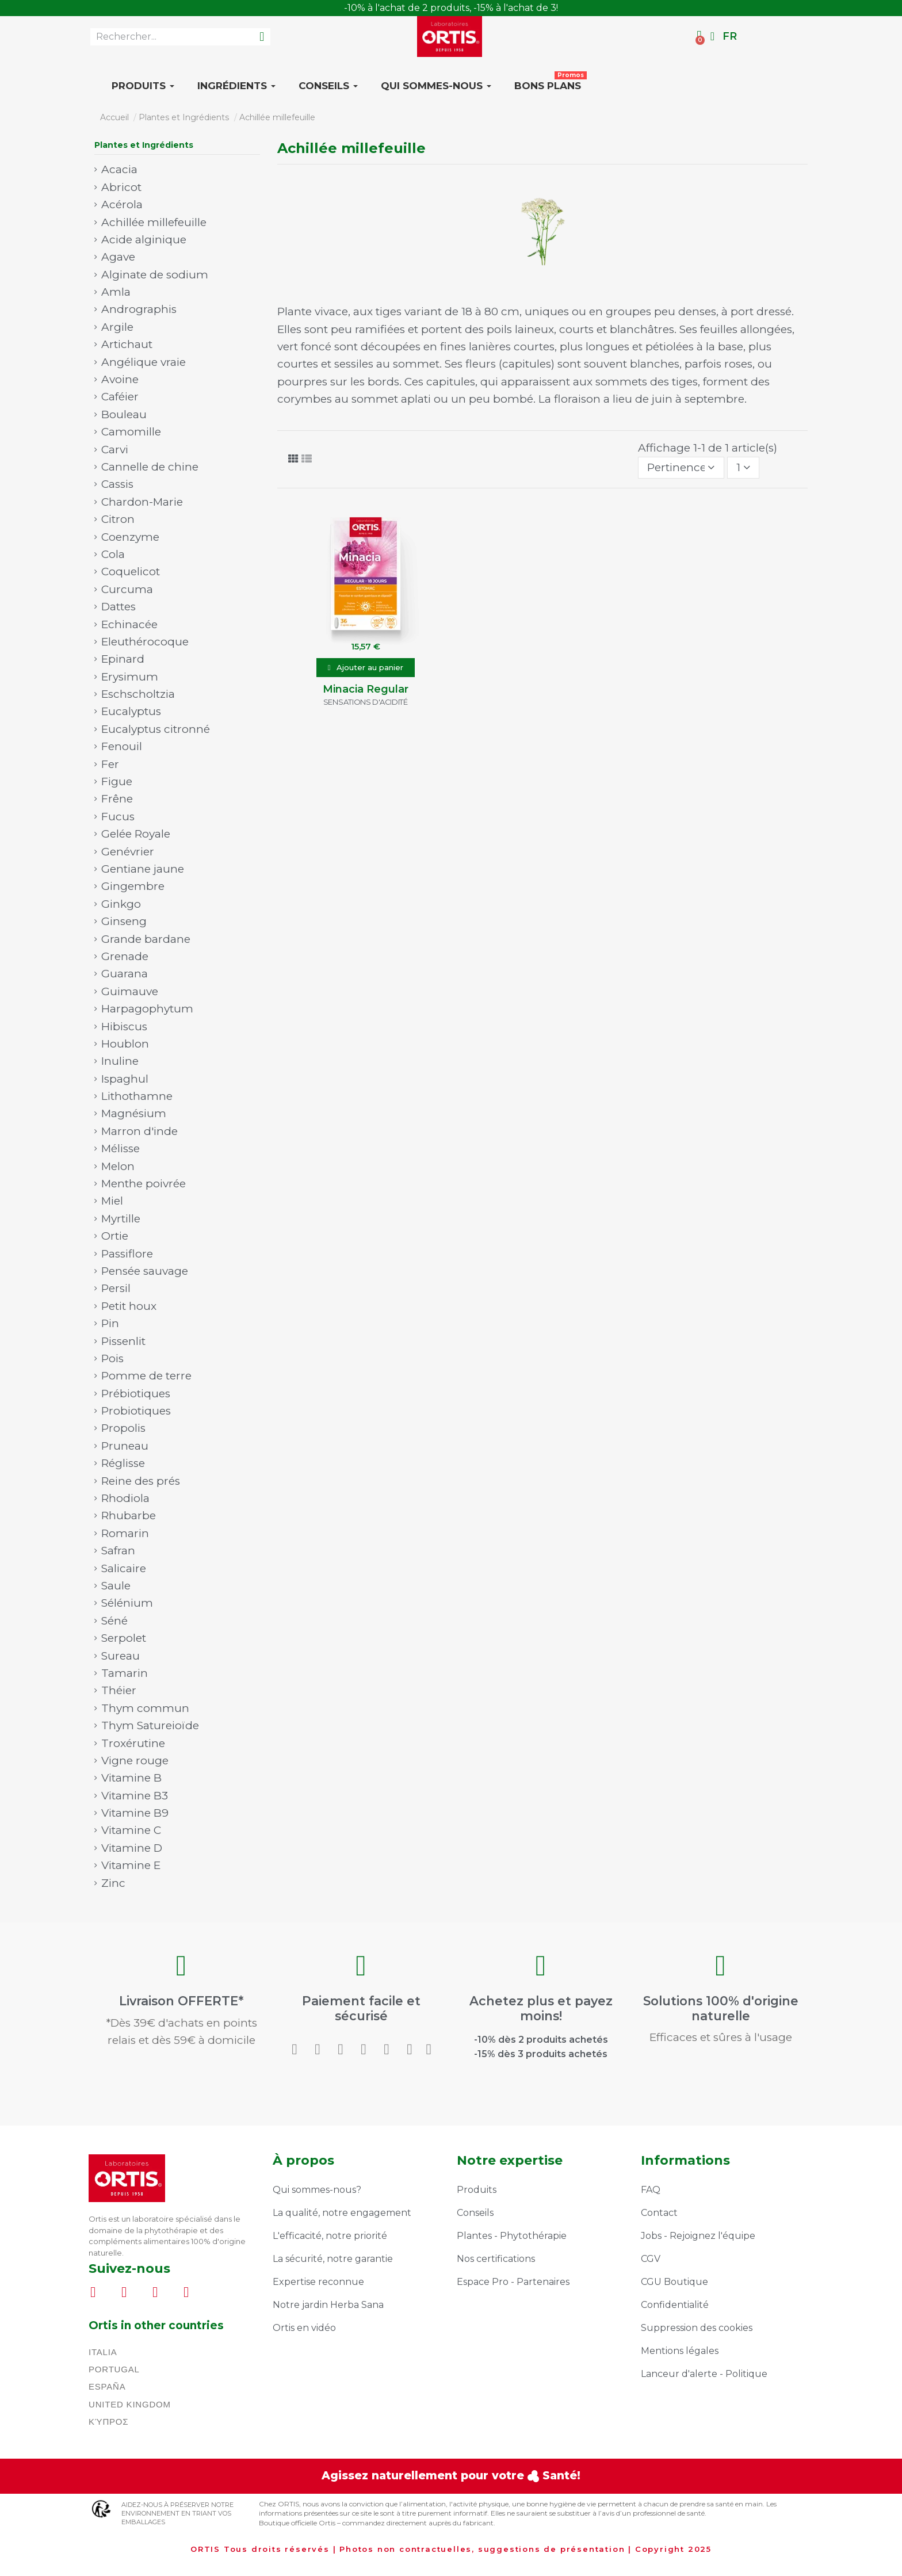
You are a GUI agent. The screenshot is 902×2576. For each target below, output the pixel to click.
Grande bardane (145, 939)
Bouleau (124, 414)
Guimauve (129, 991)
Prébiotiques (135, 1393)
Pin (110, 1323)
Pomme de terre (146, 1375)
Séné (114, 1620)
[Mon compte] (712, 36)
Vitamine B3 (134, 1795)
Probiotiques (136, 1410)
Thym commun (145, 1708)
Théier (118, 1690)
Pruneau (124, 1446)
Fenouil (121, 746)
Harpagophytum (147, 1008)
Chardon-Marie (142, 502)
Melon (118, 1166)
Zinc (113, 1883)
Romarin (125, 1533)
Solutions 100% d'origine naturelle (720, 2008)
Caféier (120, 396)
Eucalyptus (131, 711)
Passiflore (127, 1253)
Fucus (118, 816)
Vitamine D (131, 1848)
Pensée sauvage (144, 1271)
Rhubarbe (128, 1515)
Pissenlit (123, 1341)
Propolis (123, 1428)
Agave (118, 256)
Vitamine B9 (135, 1813)
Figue (116, 781)
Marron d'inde (139, 1131)
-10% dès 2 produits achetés (541, 2021)
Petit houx (128, 1306)
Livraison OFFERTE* (181, 2005)
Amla (116, 292)
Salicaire (123, 1568)
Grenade (124, 956)
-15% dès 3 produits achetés (541, 2027)
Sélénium (127, 1603)
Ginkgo (121, 904)
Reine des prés (140, 1481)
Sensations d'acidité (365, 701)
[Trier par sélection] (681, 468)
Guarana (124, 973)
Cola (113, 554)
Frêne (117, 798)
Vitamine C (131, 1830)
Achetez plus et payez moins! (540, 2008)
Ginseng (124, 921)
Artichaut (126, 344)
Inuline (120, 1061)
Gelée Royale (135, 833)
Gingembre (133, 886)
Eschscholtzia (138, 694)
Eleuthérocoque (145, 641)
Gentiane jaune (142, 869)
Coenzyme (130, 537)
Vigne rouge (135, 1760)
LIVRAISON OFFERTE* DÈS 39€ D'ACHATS (451, 7)
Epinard (122, 659)
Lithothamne (137, 1096)
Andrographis (139, 309)
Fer (110, 764)
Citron (118, 519)
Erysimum (129, 676)
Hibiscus (124, 1026)
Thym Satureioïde (150, 1725)
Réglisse (123, 1463)
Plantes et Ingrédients (143, 145)
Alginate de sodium (154, 274)
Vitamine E (130, 1865)
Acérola (122, 204)
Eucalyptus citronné (155, 729)
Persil (116, 1288)
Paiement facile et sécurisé (361, 2008)
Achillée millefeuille (154, 222)
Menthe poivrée (143, 1183)
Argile (117, 327)
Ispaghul (124, 1079)
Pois (112, 1358)
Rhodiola (125, 1498)
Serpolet (123, 1638)
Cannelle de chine (149, 466)
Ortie (114, 1236)
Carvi (114, 449)
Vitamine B (131, 1777)
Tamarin (124, 1673)
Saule (116, 1585)
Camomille (131, 431)
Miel (112, 1200)
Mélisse (120, 1148)
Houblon (125, 1043)
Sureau (120, 1655)
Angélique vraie (143, 362)
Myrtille (120, 1218)
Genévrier (127, 851)
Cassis (117, 484)
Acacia (119, 169)
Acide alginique (143, 239)
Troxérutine (133, 1743)
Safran (118, 1550)
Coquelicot (130, 571)
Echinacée (129, 624)
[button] (365, 667)
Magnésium (133, 1113)
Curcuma (127, 589)
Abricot (121, 187)
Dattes (118, 606)
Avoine (120, 379)
